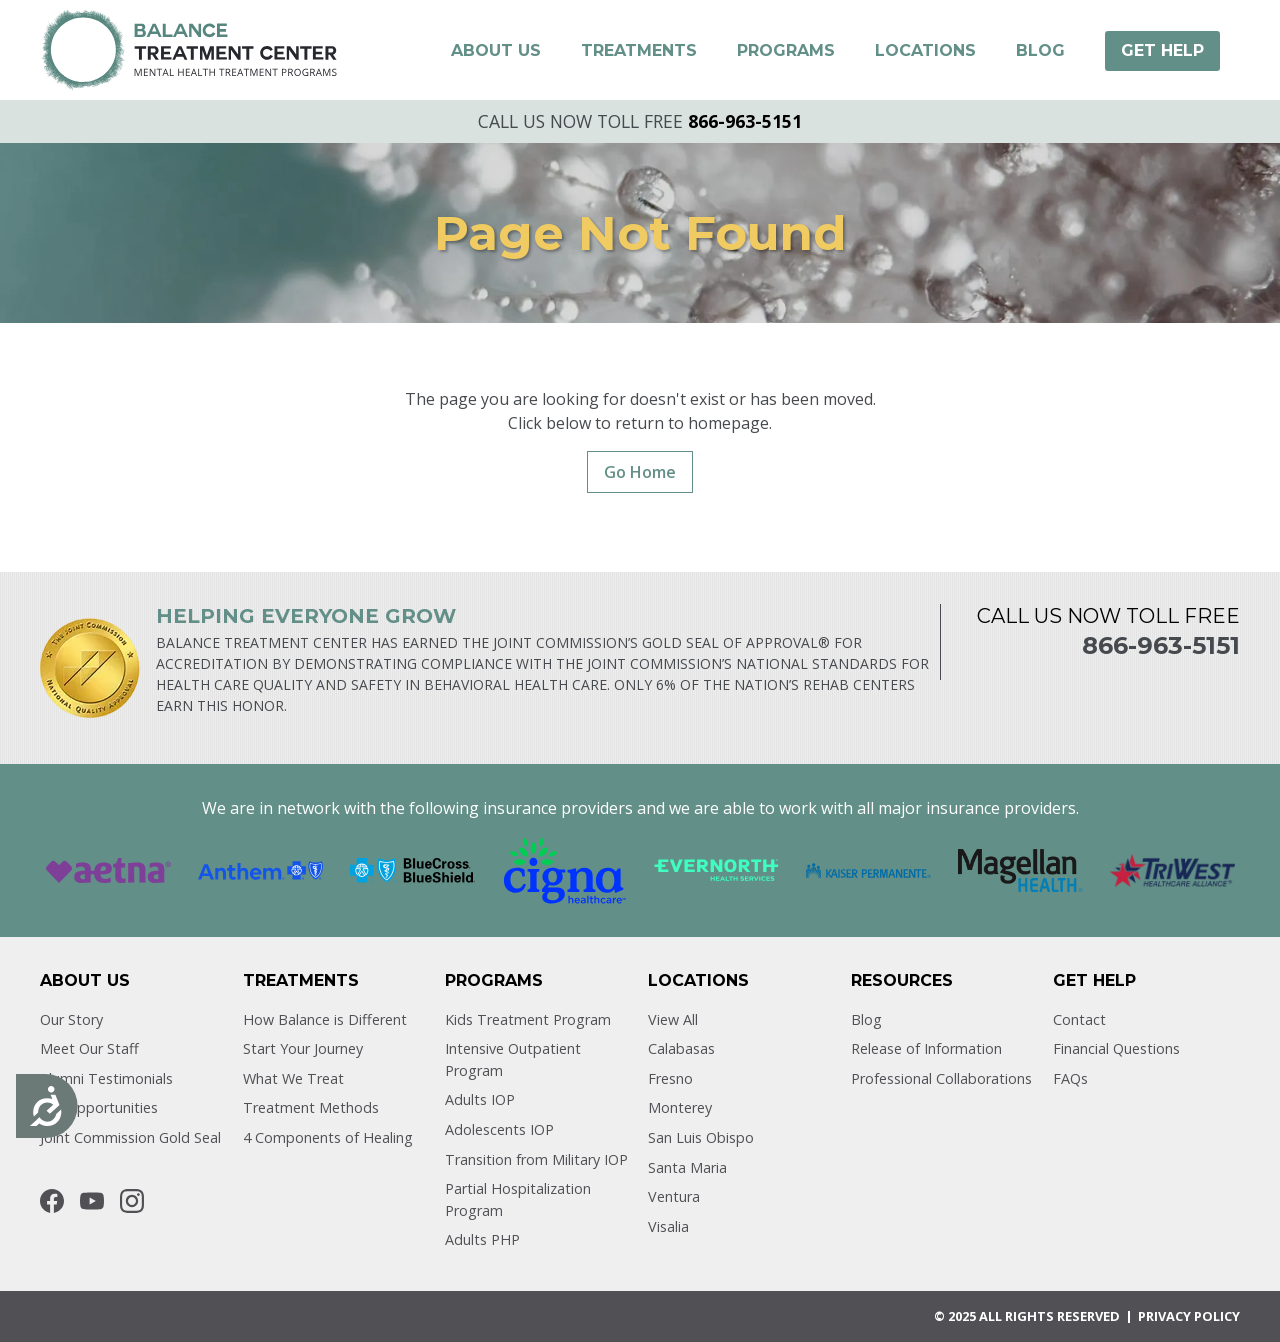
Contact (1079, 1019)
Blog (866, 1019)
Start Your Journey (303, 1048)
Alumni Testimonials (106, 1078)
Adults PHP (482, 1239)
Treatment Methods (311, 1107)
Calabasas (681, 1048)
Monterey (680, 1107)
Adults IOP (480, 1099)
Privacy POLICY (1189, 1316)
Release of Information (926, 1048)
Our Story (71, 1019)
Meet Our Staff (89, 1048)
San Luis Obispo (701, 1137)
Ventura (674, 1196)
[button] (496, 51)
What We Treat (293, 1078)
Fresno (670, 1078)
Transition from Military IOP (536, 1159)
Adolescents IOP (499, 1129)
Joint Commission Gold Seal (130, 1137)
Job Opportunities (99, 1107)
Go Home (640, 472)
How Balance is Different (325, 1019)
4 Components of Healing (328, 1137)
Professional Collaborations (941, 1078)
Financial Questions (1116, 1048)
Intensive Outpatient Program (513, 1059)
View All (673, 1019)
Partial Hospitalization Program (518, 1199)
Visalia (668, 1226)
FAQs (1070, 1078)
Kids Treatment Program (528, 1019)
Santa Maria (687, 1167)
